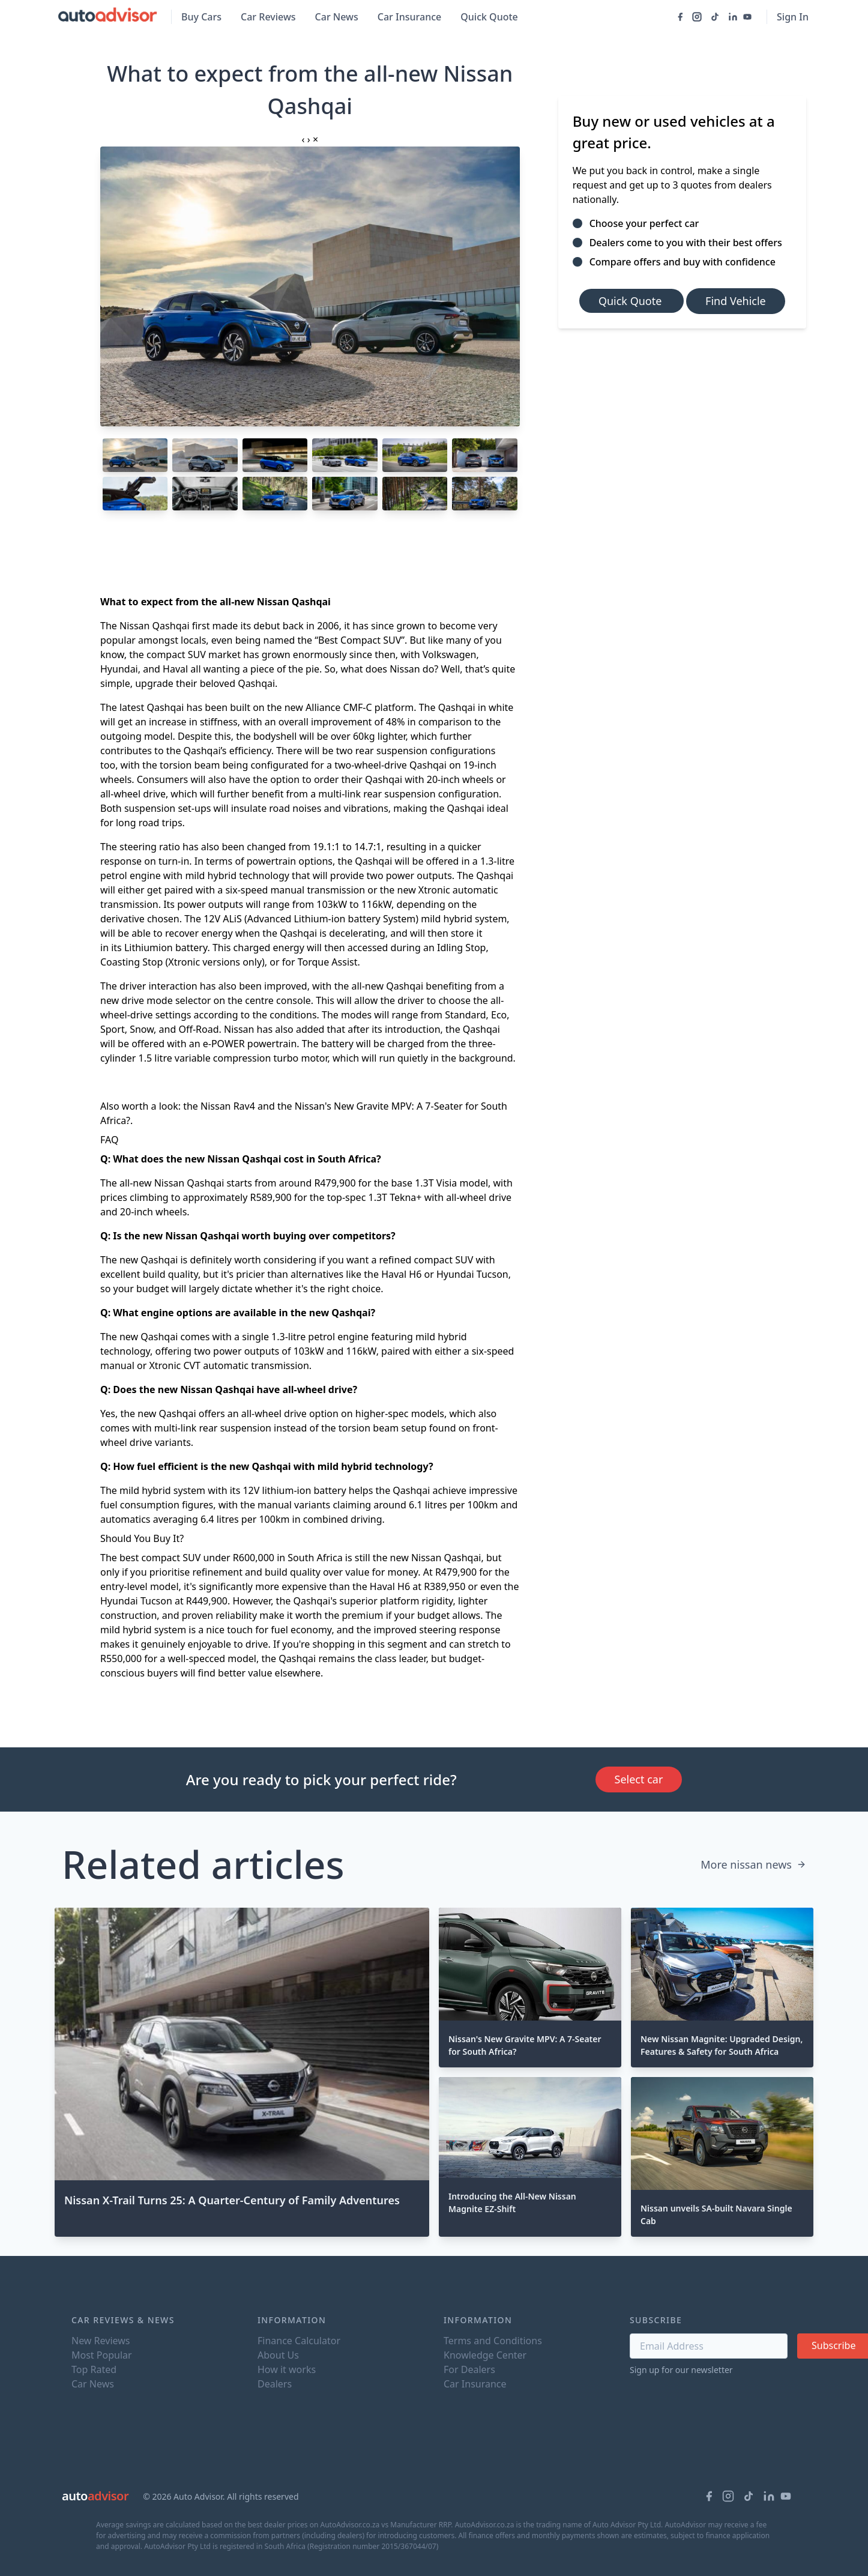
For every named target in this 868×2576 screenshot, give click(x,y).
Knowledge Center (485, 2355)
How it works (287, 2369)
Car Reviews (268, 16)
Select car (639, 1779)
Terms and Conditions (493, 2340)
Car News (336, 16)
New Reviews (100, 2340)
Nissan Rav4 (227, 1106)
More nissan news (753, 1864)
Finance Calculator (299, 2340)
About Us (278, 2355)
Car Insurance (409, 16)
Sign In (793, 16)
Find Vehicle (735, 301)
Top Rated (93, 2369)
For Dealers (469, 2369)
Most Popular (101, 2355)
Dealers (275, 2383)
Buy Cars (201, 16)
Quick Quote (489, 16)
